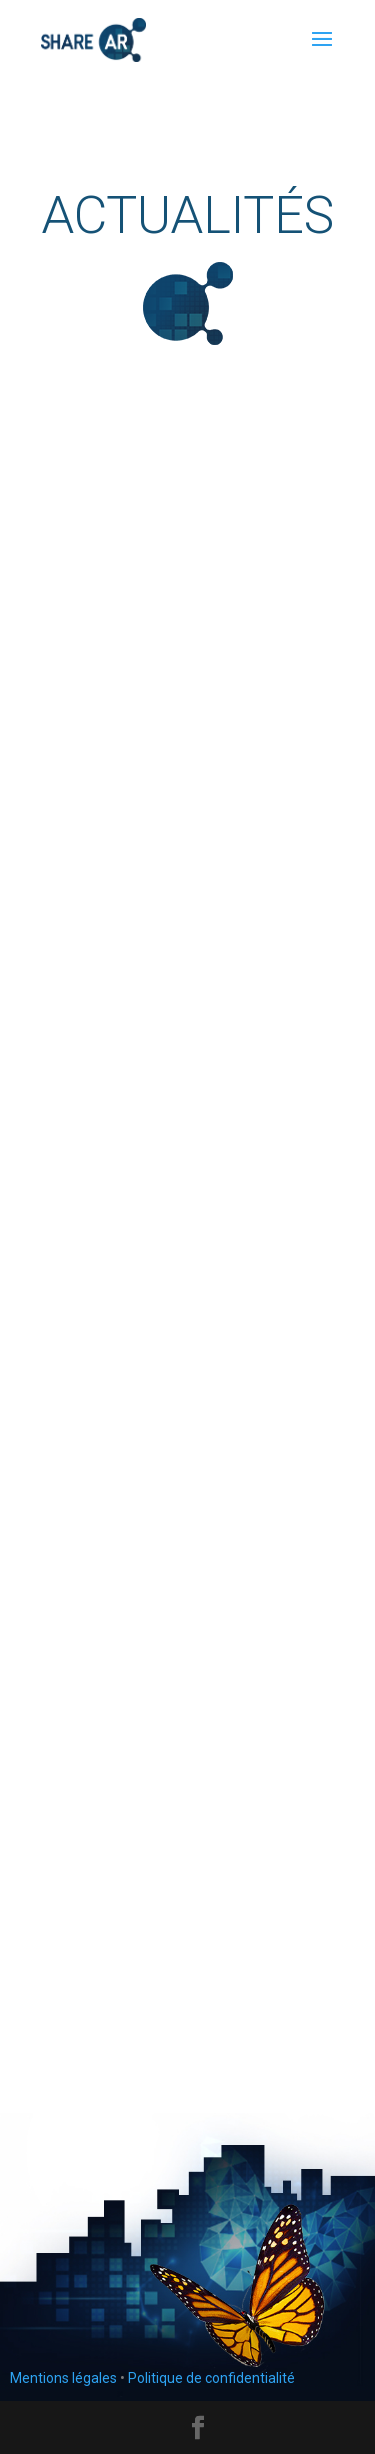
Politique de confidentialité (211, 2378)
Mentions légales (63, 2378)
